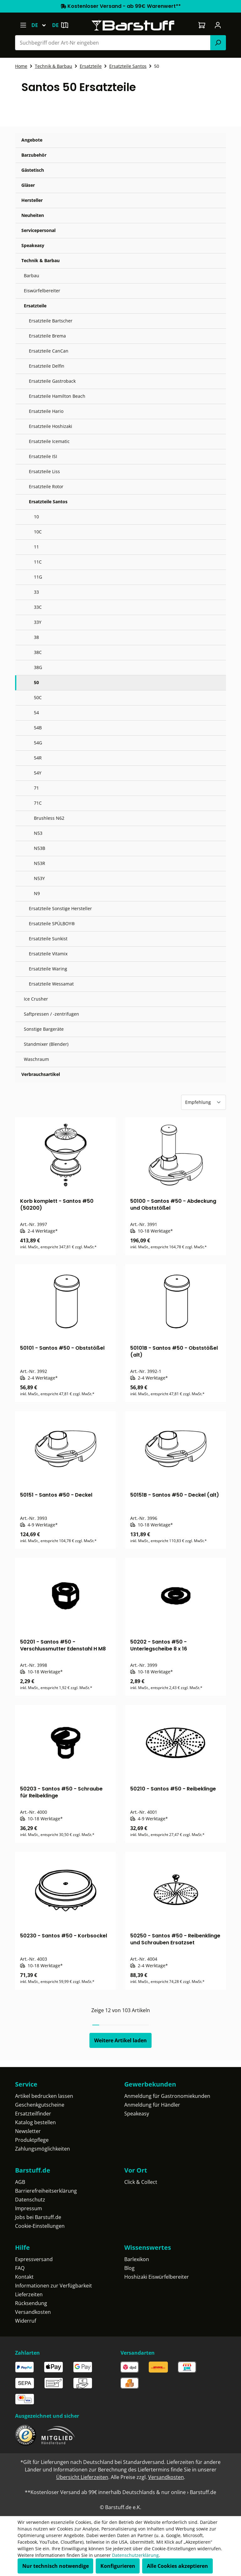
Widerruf (25, 2320)
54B (38, 728)
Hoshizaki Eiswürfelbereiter (156, 2276)
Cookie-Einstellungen (40, 2225)
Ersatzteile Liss (44, 471)
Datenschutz (30, 2199)
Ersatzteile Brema (47, 336)
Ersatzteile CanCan (48, 351)
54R (38, 758)
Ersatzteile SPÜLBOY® (52, 923)
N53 (38, 833)
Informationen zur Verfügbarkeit (53, 2285)
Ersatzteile (35, 306)
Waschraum (36, 1059)
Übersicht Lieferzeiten (82, 2477)
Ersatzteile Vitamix (48, 954)
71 (36, 788)
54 (36, 713)
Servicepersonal (38, 230)
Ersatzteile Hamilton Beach (57, 396)
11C (38, 562)
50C (38, 697)
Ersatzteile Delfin (46, 366)
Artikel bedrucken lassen (44, 2096)
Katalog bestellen (35, 2122)
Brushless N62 (49, 818)
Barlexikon (136, 2259)
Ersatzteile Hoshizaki (50, 426)
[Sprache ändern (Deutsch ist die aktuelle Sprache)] (41, 25)
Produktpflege (32, 2139)
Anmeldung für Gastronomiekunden (167, 2096)
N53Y (39, 878)
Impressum (28, 2208)
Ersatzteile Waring (48, 969)
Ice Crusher (36, 999)
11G (38, 577)
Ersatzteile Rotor (46, 486)
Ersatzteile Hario (46, 411)
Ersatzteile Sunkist (48, 939)
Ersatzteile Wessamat (51, 984)
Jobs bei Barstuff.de (38, 2217)
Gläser (28, 185)
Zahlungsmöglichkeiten (42, 2148)
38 (36, 637)
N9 (37, 893)
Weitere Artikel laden (120, 2040)
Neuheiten (32, 215)
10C (38, 532)
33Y (37, 622)
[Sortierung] (203, 1102)
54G (38, 743)
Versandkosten (33, 2312)
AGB (20, 2182)
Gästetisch (32, 170)
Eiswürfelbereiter (42, 291)
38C (38, 652)
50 (36, 682)
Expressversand (34, 2259)
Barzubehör (33, 155)
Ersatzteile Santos (48, 502)
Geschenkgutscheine (39, 2104)
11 (36, 547)
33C (38, 607)
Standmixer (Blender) (46, 1044)
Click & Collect (140, 2182)
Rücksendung (31, 2303)
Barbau (31, 275)
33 (36, 592)
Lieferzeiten (29, 2294)
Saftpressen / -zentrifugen (51, 1014)
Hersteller (32, 200)
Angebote (31, 140)
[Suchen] (218, 42)
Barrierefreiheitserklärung (46, 2190)
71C (38, 803)
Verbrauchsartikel (40, 1074)
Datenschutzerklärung (135, 2555)
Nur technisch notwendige (55, 2565)
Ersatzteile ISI (43, 456)
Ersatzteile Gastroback (52, 381)
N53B (39, 848)
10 (36, 517)
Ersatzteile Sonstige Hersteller (60, 908)
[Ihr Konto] (218, 25)
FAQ (19, 2268)
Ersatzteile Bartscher (50, 321)
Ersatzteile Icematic (49, 441)
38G (38, 667)
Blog (129, 2268)
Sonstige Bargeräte (44, 1029)
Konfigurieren (117, 2565)
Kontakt (24, 2276)
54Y (37, 773)
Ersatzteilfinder (33, 2113)
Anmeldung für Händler (152, 2104)
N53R (39, 863)
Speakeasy (32, 245)
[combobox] (113, 42)
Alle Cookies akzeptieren (177, 2565)
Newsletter (28, 2131)
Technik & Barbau (40, 260)
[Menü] (23, 25)
